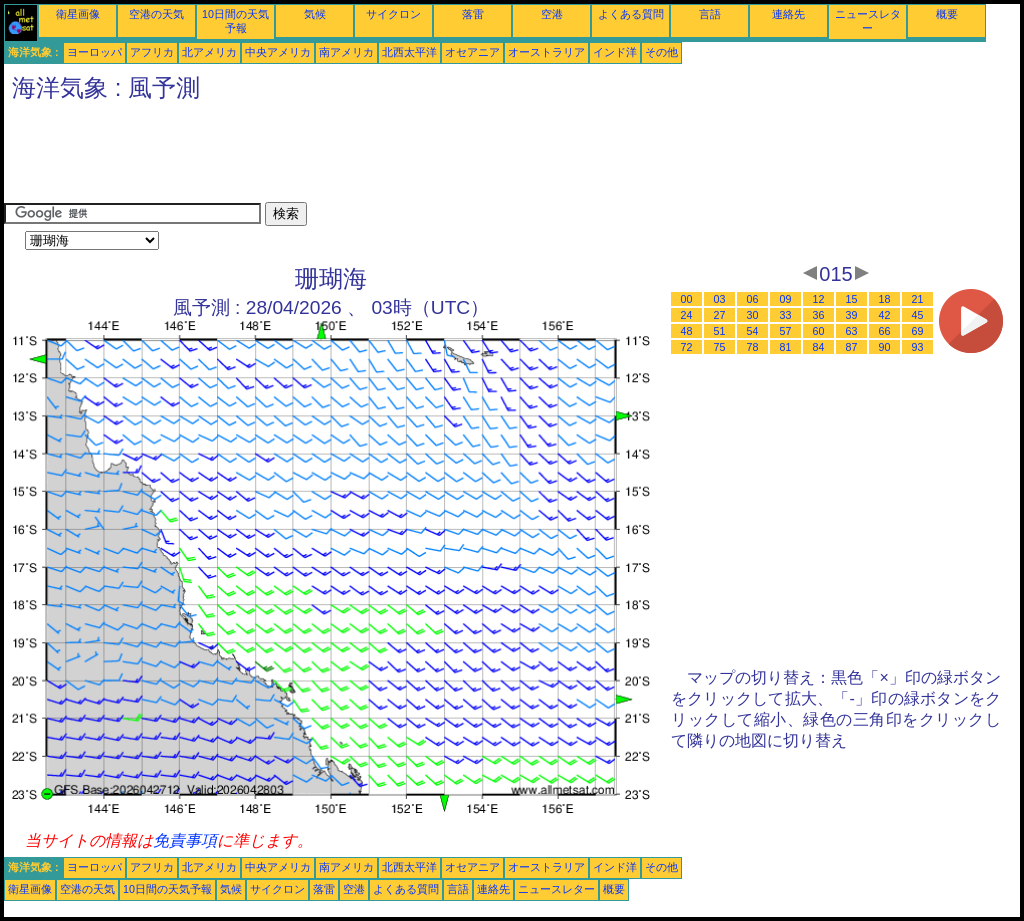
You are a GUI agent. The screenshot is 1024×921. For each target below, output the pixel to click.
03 (720, 299)
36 (819, 315)
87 (852, 347)
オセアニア (472, 52)
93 (918, 347)
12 (819, 299)
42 (885, 315)
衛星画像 (78, 14)
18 (885, 299)
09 (786, 299)
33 (786, 315)
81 (786, 347)
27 (720, 315)
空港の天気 (156, 14)
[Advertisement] (368, 157)
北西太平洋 (409, 52)
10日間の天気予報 (167, 889)
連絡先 (788, 14)
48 (687, 331)
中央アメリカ (278, 52)
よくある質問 (631, 14)
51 (720, 331)
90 (885, 347)
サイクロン (393, 14)
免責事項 (185, 840)
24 (687, 315)
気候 (315, 14)
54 (753, 331)
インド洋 (615, 52)
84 (819, 347)
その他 (661, 52)
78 (753, 347)
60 (819, 331)
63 (852, 331)
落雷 (473, 14)
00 (687, 299)
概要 (947, 14)
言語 (710, 14)
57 (786, 331)
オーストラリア (546, 52)
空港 (552, 14)
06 (753, 299)
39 (852, 315)
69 (918, 331)
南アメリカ (346, 52)
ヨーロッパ (94, 52)
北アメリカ (209, 52)
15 (852, 299)
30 (753, 315)
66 (885, 331)
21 (918, 299)
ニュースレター (556, 889)
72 (687, 347)
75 (720, 347)
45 (918, 315)
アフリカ (152, 52)
